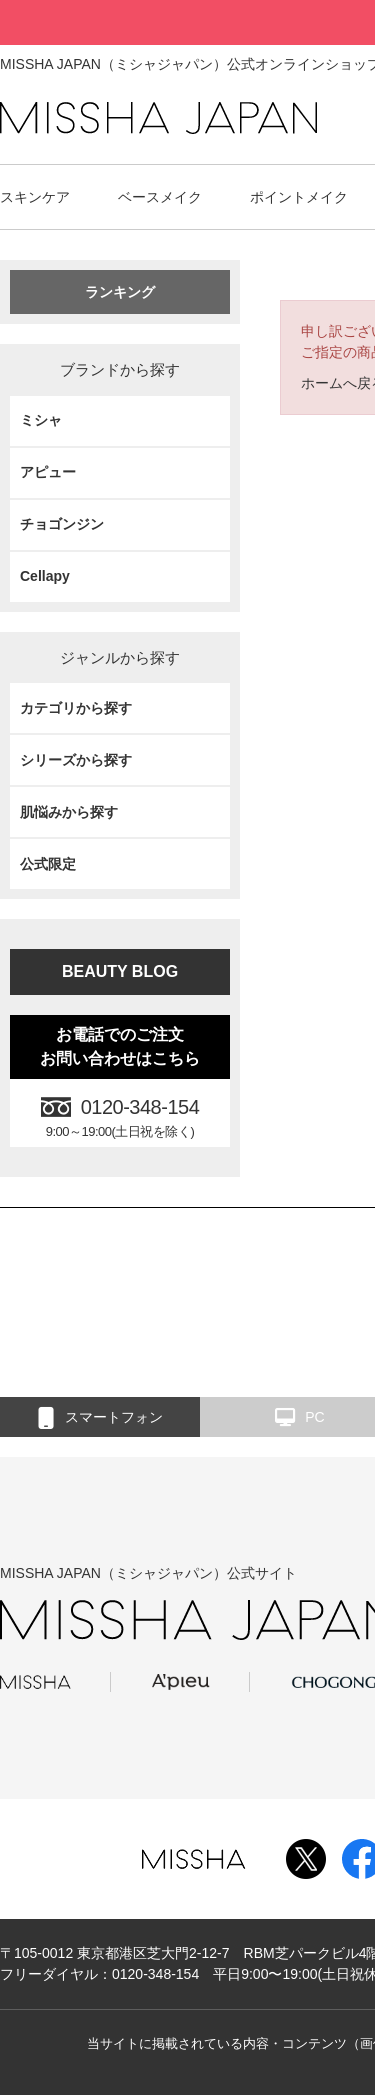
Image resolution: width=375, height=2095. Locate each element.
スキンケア (35, 197)
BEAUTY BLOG (120, 971)
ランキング (120, 292)
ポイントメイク (299, 197)
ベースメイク (160, 197)
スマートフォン (100, 1418)
